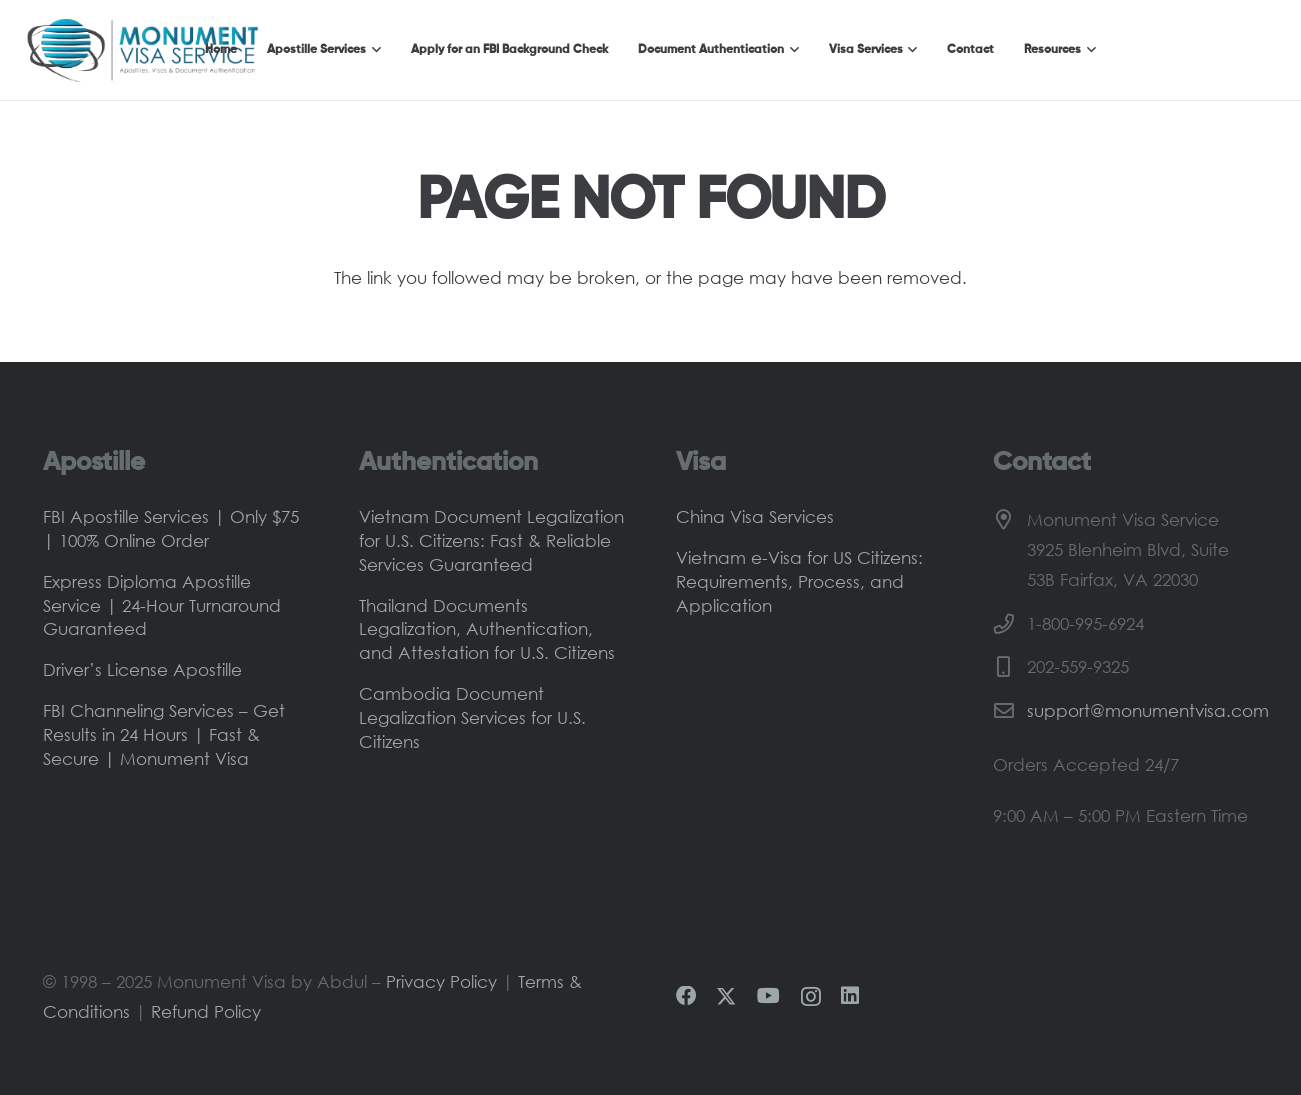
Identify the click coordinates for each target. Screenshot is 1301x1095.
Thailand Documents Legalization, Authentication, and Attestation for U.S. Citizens (487, 629)
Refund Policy (206, 1011)
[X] (726, 997)
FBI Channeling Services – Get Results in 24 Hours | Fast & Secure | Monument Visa (164, 734)
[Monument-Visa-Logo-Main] (142, 50)
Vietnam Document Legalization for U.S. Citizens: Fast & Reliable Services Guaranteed (491, 540)
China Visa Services (755, 516)
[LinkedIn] (850, 996)
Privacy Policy (441, 981)
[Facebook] (686, 996)
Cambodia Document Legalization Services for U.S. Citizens (472, 717)
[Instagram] (811, 997)
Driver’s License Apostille (142, 669)
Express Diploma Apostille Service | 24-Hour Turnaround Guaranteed (162, 605)
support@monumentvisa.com (1148, 710)
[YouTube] (768, 996)
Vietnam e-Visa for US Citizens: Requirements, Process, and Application (799, 581)
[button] (373, 50)
